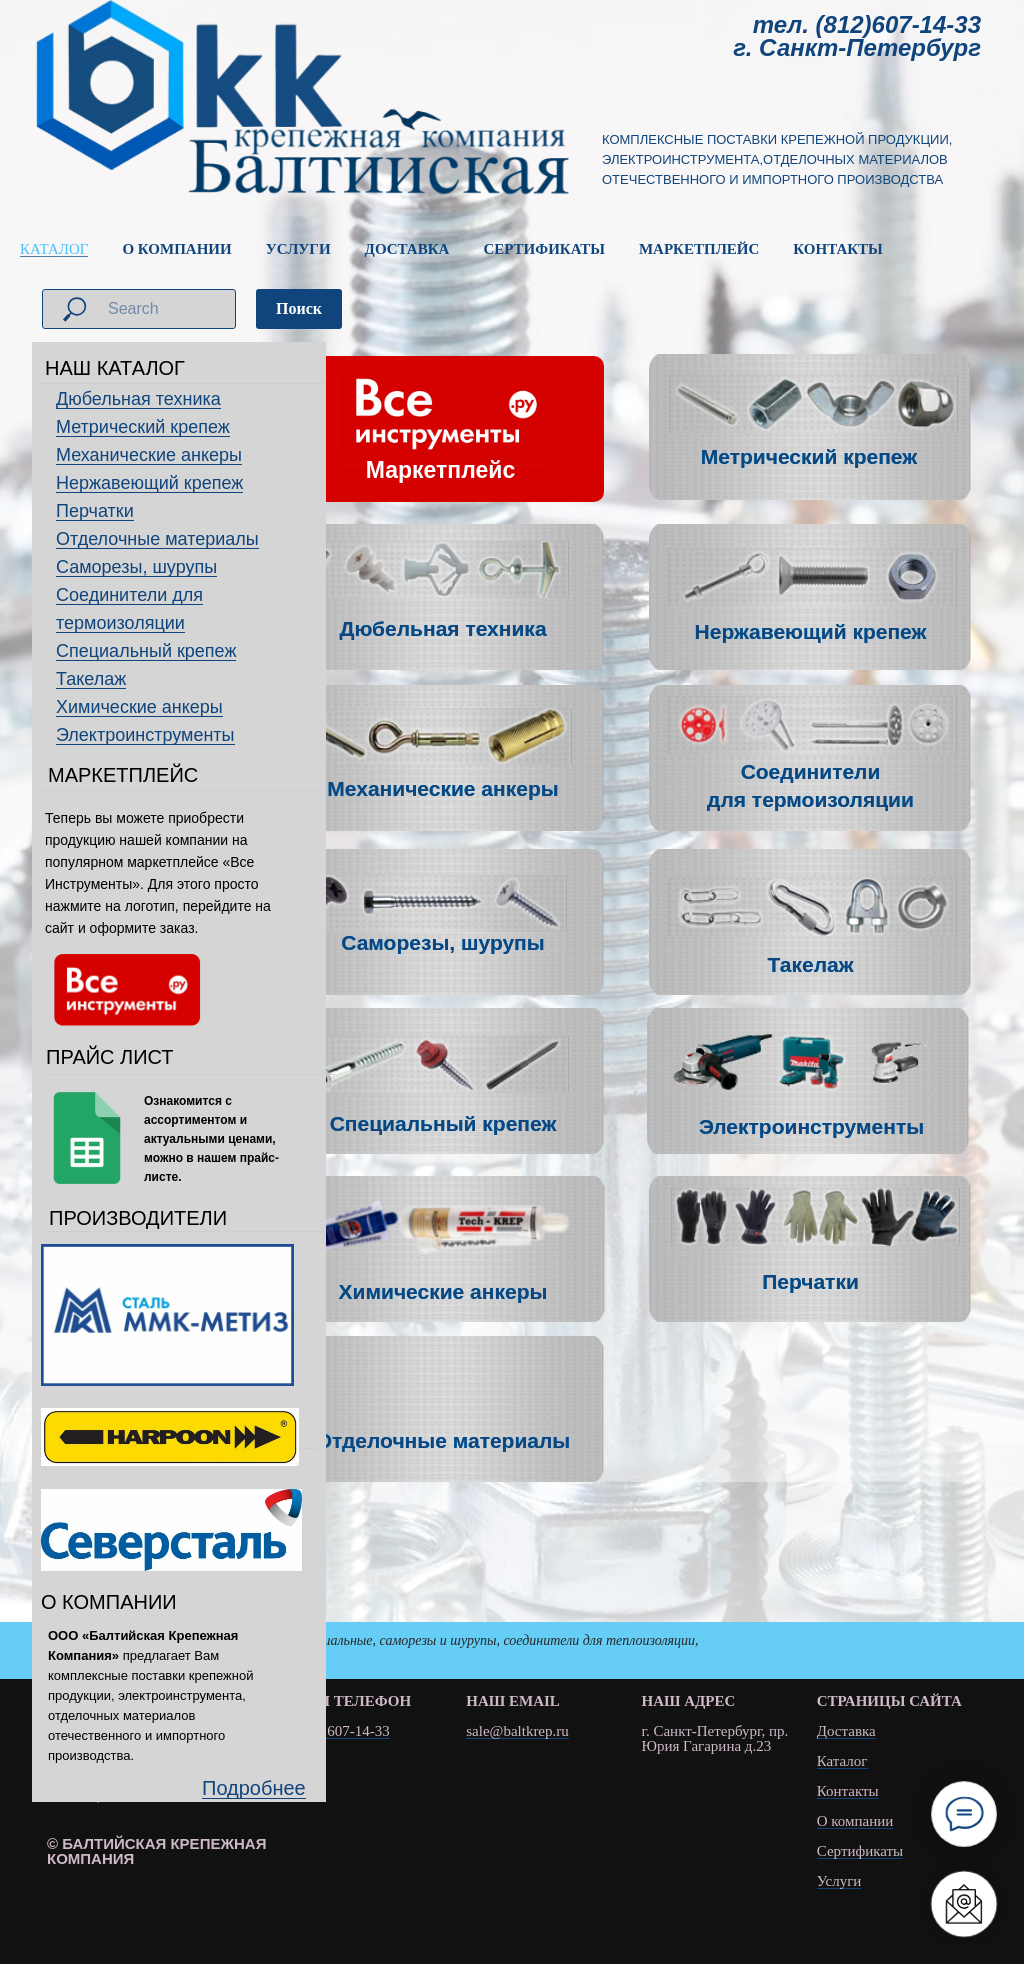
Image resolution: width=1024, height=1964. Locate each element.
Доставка (846, 1731)
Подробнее (254, 1788)
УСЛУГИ (298, 249)
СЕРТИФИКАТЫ (544, 249)
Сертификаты (860, 1851)
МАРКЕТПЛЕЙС (699, 249)
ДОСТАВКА (407, 249)
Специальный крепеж (146, 651)
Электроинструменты (145, 735)
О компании (855, 1821)
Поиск (299, 308)
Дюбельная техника (138, 399)
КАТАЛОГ (54, 249)
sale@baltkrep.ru (517, 1731)
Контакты (848, 1791)
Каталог (842, 1761)
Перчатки (95, 511)
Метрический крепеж (143, 427)
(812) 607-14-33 (340, 1731)
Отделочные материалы (157, 539)
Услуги (839, 1881)
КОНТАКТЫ (838, 249)
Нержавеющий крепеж (149, 483)
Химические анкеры (139, 707)
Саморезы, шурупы (136, 567)
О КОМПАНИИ (176, 249)
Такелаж (91, 679)
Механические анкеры (149, 455)
